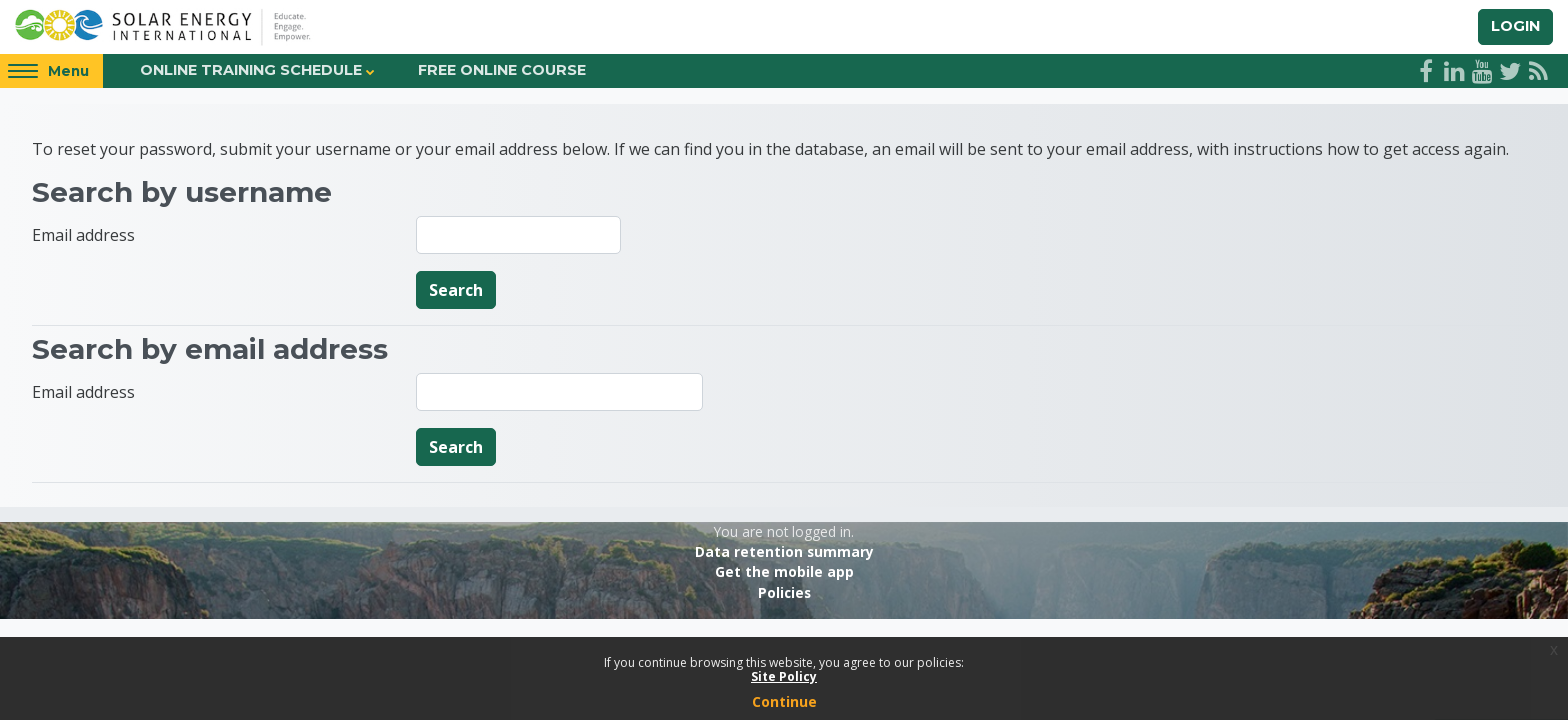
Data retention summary (784, 551)
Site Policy (784, 676)
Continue (784, 701)
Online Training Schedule (251, 70)
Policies (784, 592)
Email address (83, 235)
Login (1515, 26)
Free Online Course (502, 70)
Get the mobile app (784, 571)
